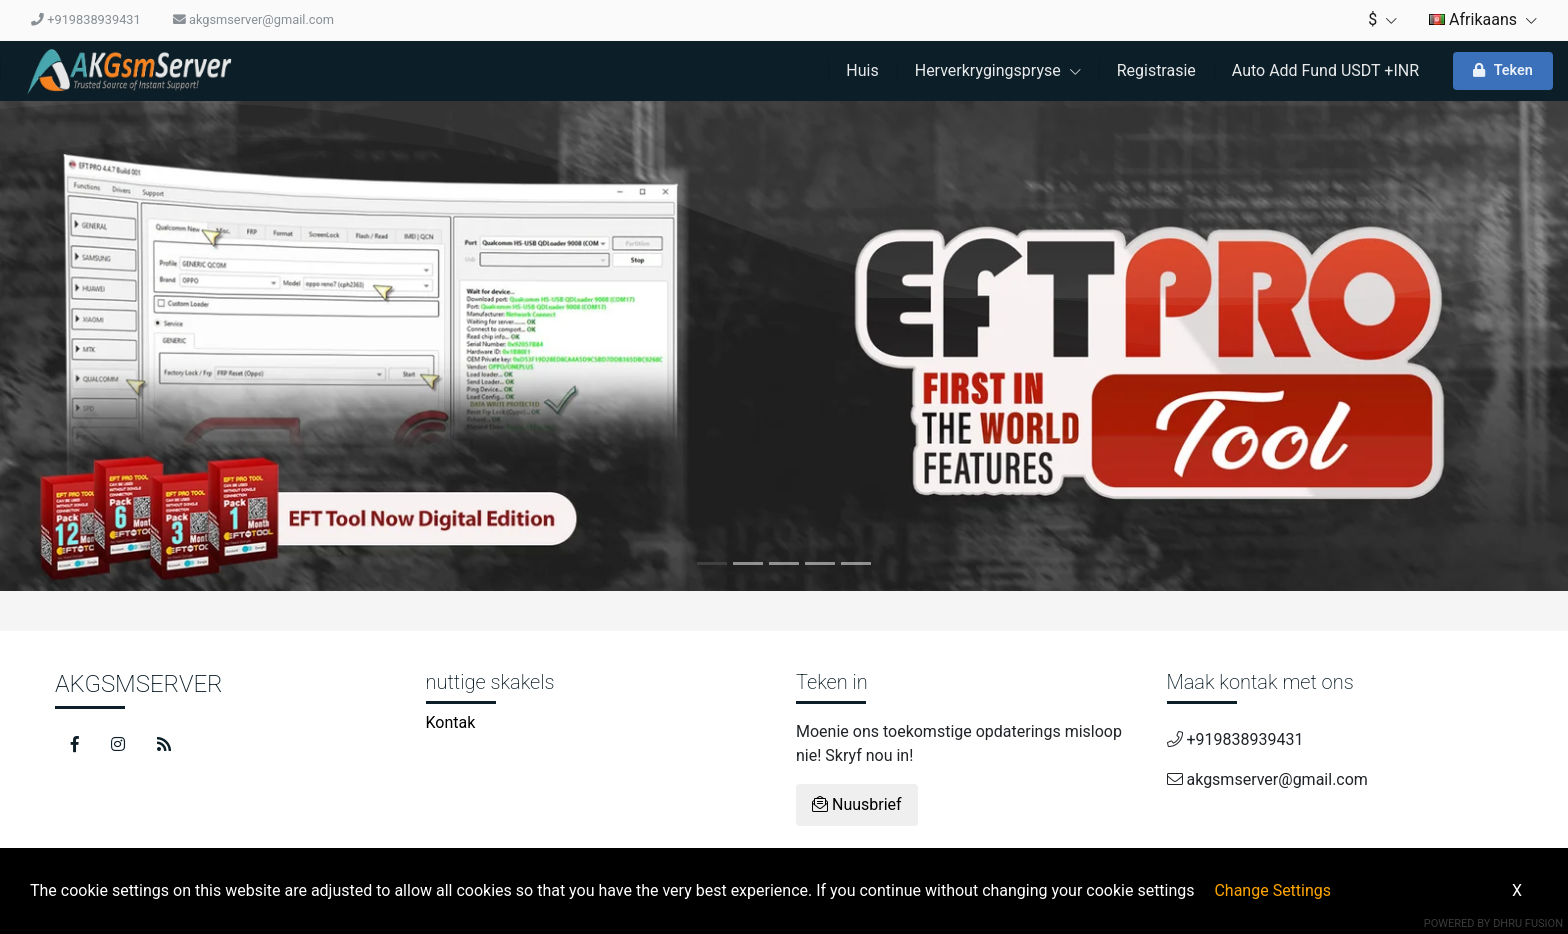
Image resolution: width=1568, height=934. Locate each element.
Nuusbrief (857, 804)
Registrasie (1156, 70)
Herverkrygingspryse (998, 70)
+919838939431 (86, 19)
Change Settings (1272, 890)
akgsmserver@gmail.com (253, 19)
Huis (862, 70)
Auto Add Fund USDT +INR (1325, 70)
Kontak (451, 722)
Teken (1503, 70)
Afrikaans (1483, 19)
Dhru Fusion (1528, 923)
